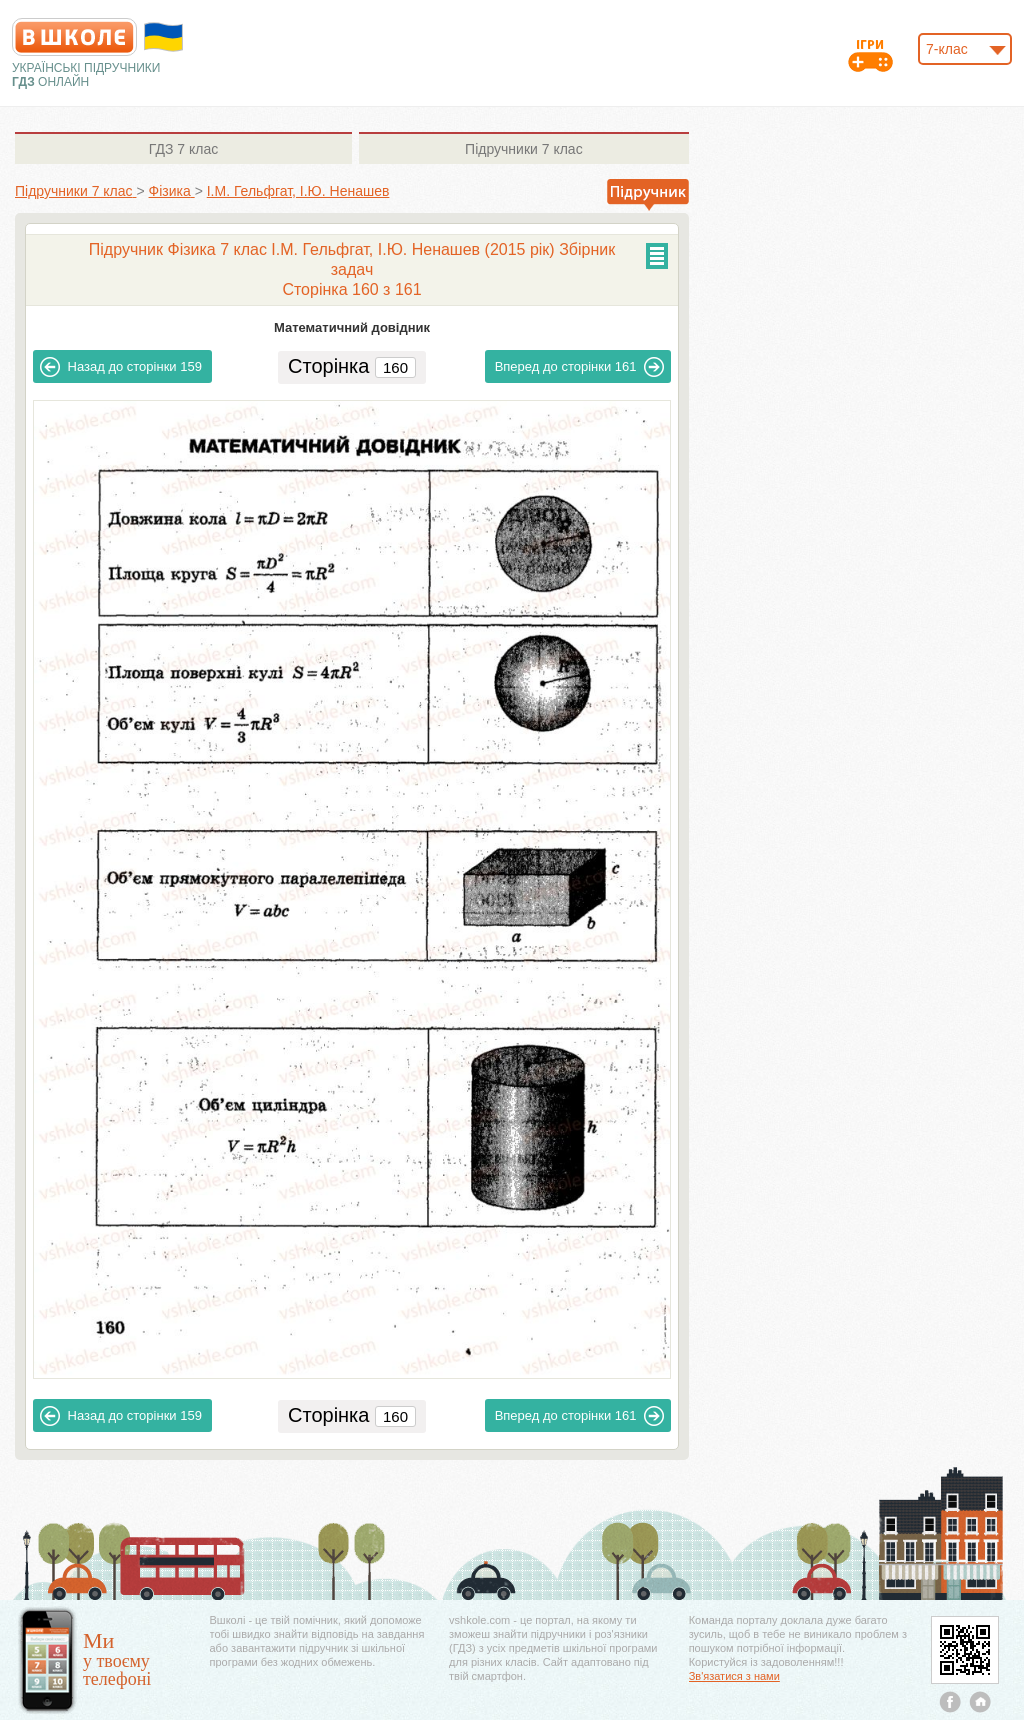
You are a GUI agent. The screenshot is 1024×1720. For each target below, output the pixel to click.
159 (121, 367)
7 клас (183, 149)
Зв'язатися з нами (734, 1676)
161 (580, 367)
